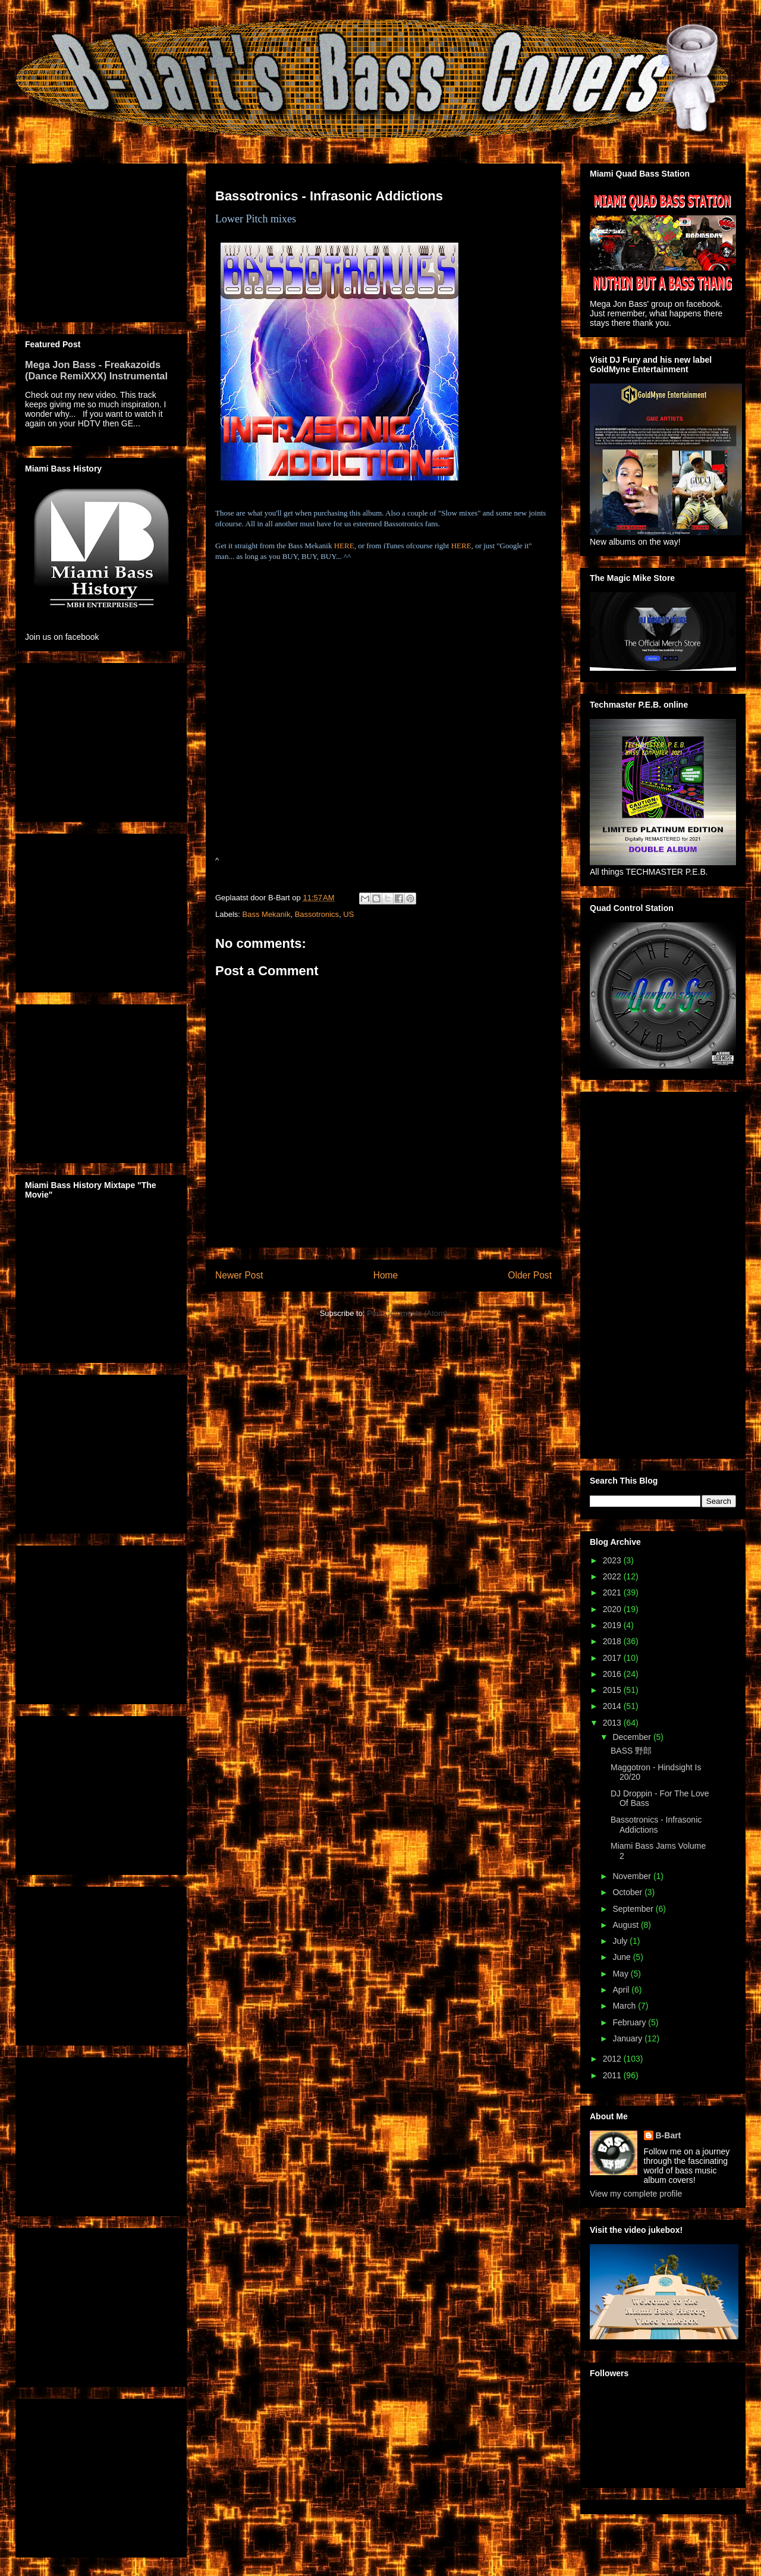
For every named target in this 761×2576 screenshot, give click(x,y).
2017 (613, 1658)
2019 (613, 1625)
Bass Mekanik (267, 914)
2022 (613, 1576)
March (625, 2005)
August (626, 1925)
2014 (613, 1706)
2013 (613, 1722)
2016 (613, 1674)
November (632, 1876)
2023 (613, 1560)
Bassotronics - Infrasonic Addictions (656, 1824)
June (622, 1957)
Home (385, 1275)
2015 (613, 1690)
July (621, 1941)
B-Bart (668, 2135)
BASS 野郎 (631, 1750)
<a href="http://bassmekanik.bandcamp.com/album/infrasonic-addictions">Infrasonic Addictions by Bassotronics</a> (323, 723)
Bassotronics (317, 914)
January (628, 2038)
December (632, 1737)
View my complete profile (636, 2193)
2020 (613, 1609)
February (630, 2022)
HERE (344, 545)
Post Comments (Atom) (407, 1313)
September (633, 1909)
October (628, 1892)
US (348, 914)
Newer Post (239, 1275)
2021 (613, 1592)
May (621, 1973)
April (621, 1989)
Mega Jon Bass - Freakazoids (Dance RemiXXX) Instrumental (96, 370)
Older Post (530, 1275)
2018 (613, 1641)
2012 (613, 2058)
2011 (613, 2075)
